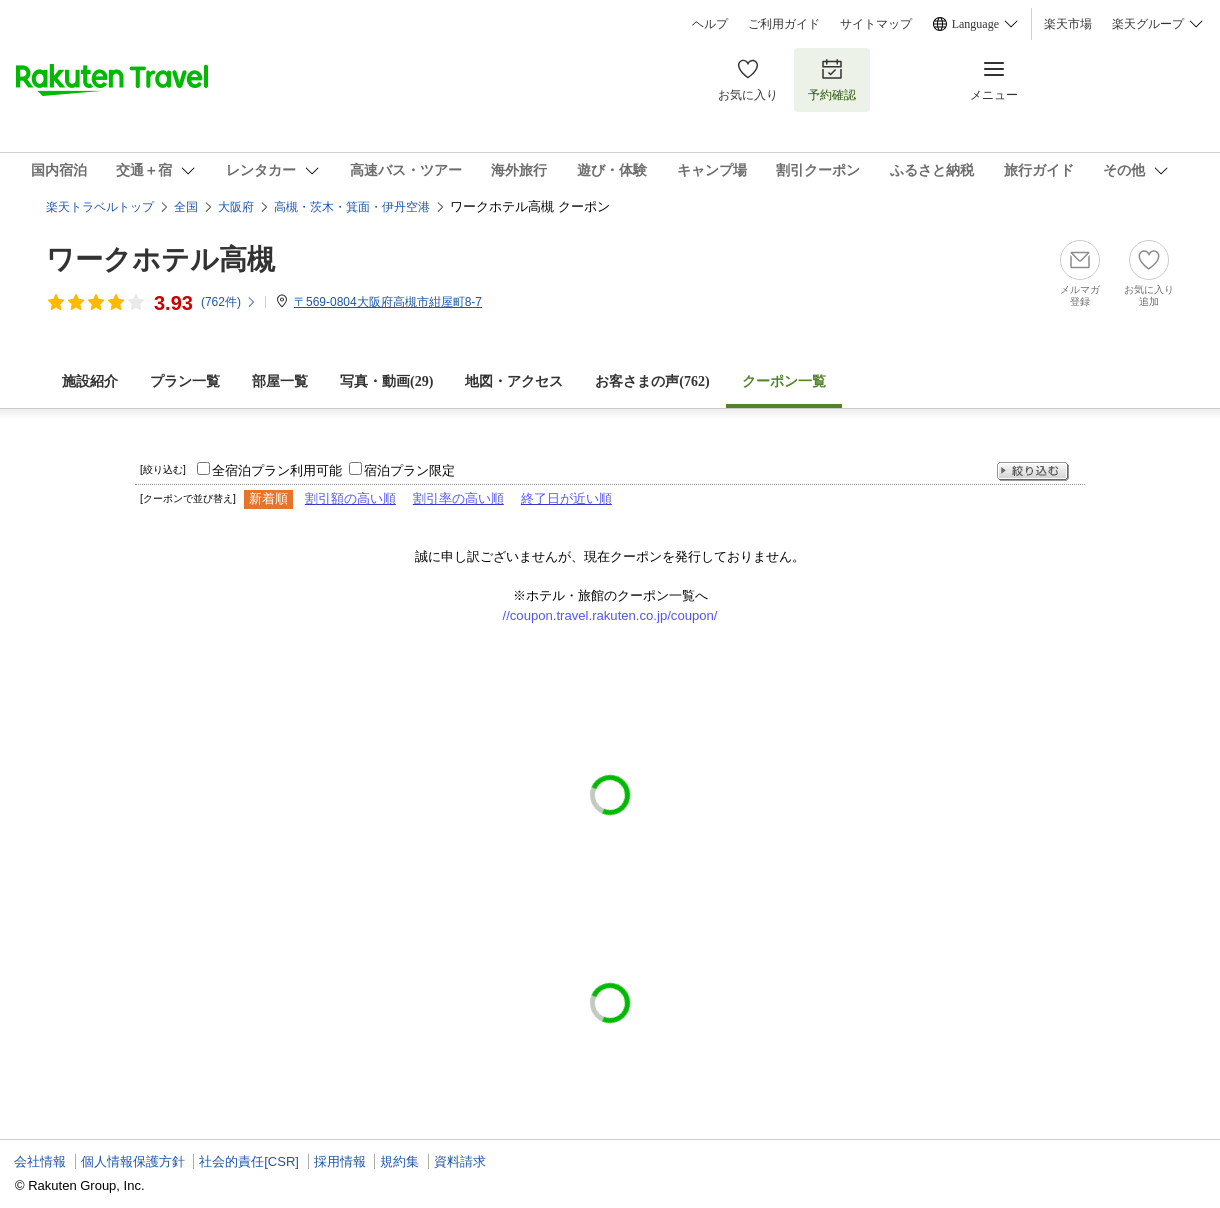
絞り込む (1033, 471)
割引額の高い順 (350, 498)
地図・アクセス (514, 381)
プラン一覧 (185, 381)
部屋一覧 (280, 381)
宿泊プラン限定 (409, 470)
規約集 (399, 1161)
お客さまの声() (652, 381)
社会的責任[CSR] (249, 1161)
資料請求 (460, 1161)
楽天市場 (1068, 24)
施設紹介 (90, 381)
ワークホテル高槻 (160, 259)
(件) (229, 302)
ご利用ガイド (784, 24)
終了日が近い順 (566, 498)
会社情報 (40, 1161)
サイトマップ (876, 24)
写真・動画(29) (386, 381)
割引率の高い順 (458, 498)
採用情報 (340, 1161)
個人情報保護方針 (133, 1161)
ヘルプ (710, 24)
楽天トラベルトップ (100, 207)
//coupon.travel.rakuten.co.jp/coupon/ (610, 615)
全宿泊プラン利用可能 (277, 470)
